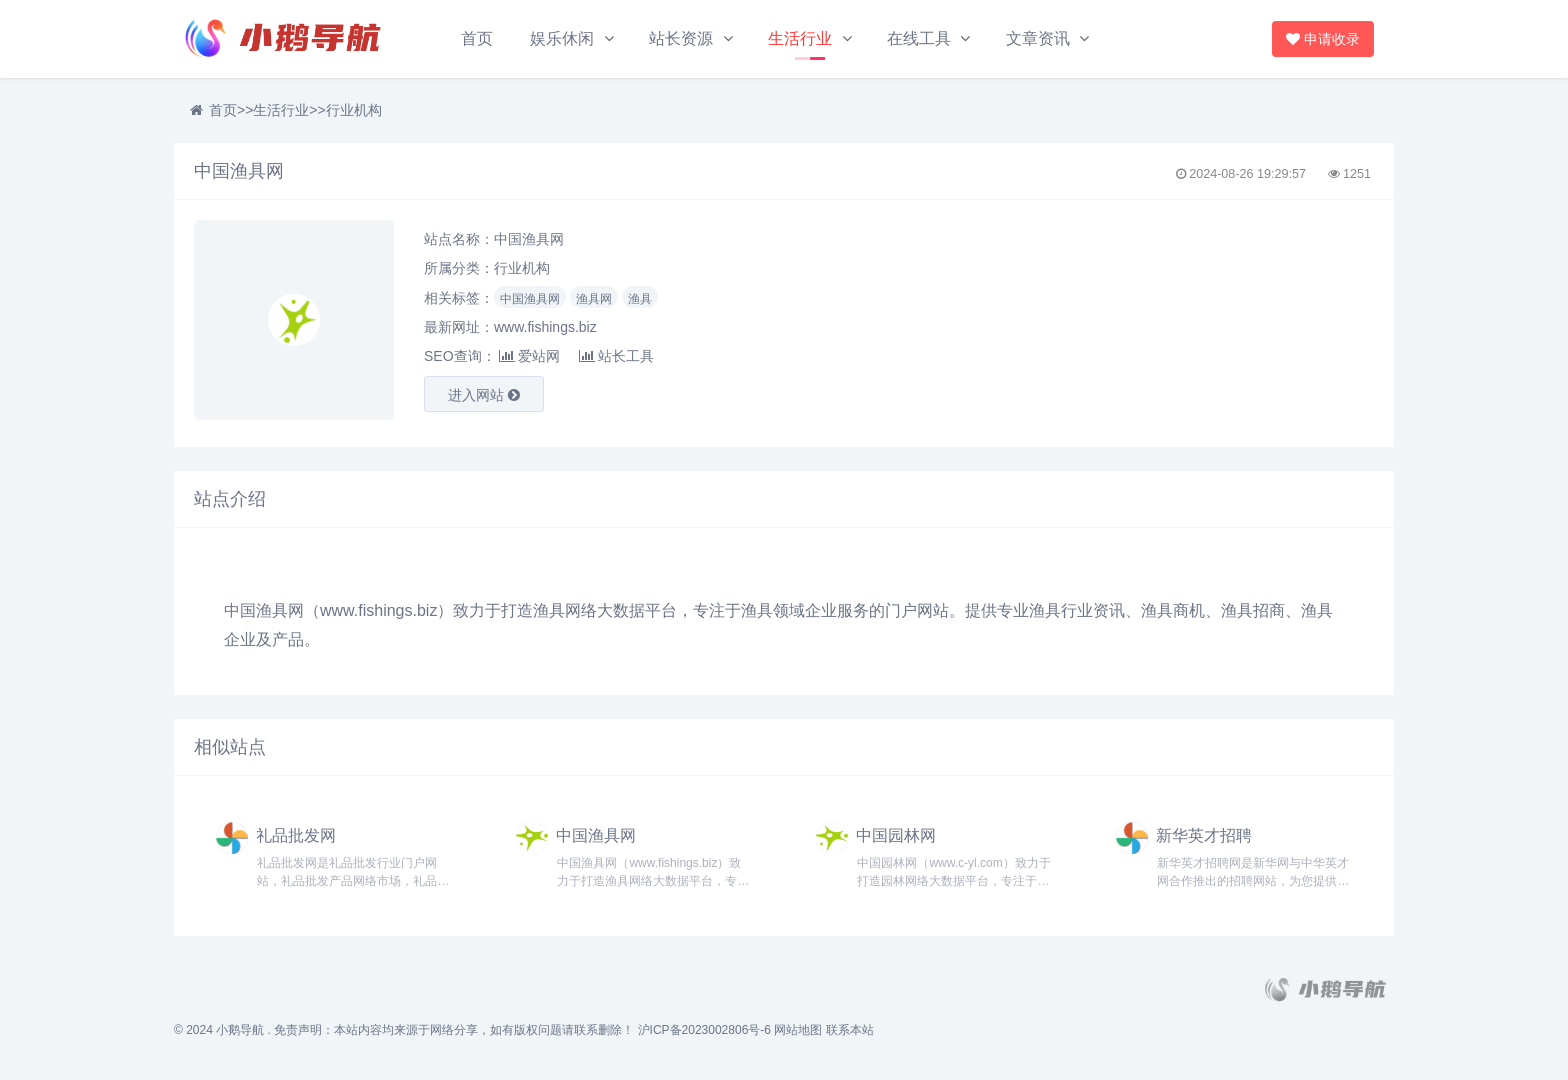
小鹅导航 (240, 1030)
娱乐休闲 (562, 38)
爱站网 (529, 356)
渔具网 (594, 299)
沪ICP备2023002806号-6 (704, 1030)
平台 (661, 610)
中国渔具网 (530, 299)
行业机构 (354, 110)
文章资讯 (1038, 38)
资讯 (1109, 610)
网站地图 (798, 1030)
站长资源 (681, 38)
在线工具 (919, 38)
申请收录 (1326, 39)
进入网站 (484, 395)
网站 (933, 610)
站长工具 (616, 356)
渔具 (640, 299)
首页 (477, 38)
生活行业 (800, 38)
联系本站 (850, 1030)
